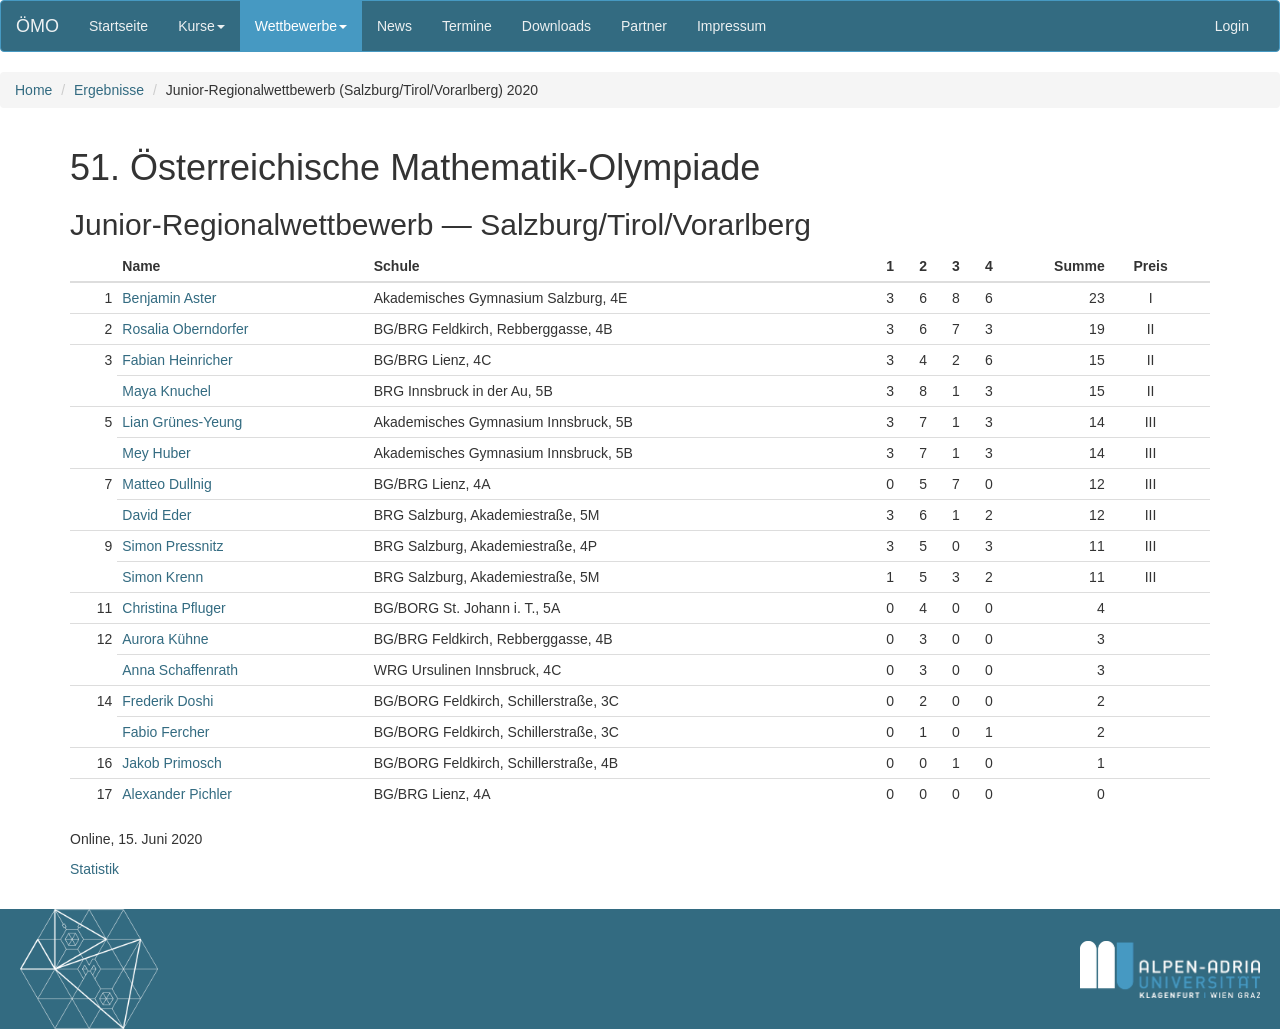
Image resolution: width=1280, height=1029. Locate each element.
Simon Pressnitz (172, 546)
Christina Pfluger (174, 608)
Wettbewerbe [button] (301, 26)
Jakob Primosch (172, 763)
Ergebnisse (109, 90)
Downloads (556, 26)
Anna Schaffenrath (180, 670)
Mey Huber (156, 453)
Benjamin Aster (169, 298)
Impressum (731, 26)
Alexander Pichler (177, 794)
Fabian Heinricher (177, 360)
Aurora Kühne (165, 639)
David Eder (156, 515)
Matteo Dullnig (167, 484)
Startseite (118, 26)
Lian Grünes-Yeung (182, 422)
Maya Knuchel (166, 391)
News (394, 26)
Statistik (94, 869)
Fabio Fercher (165, 732)
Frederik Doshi (167, 701)
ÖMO (37, 26)
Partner (644, 26)
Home (33, 90)
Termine (467, 26)
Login (1232, 26)
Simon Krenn (162, 577)
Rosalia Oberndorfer (185, 329)
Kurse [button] (201, 26)
